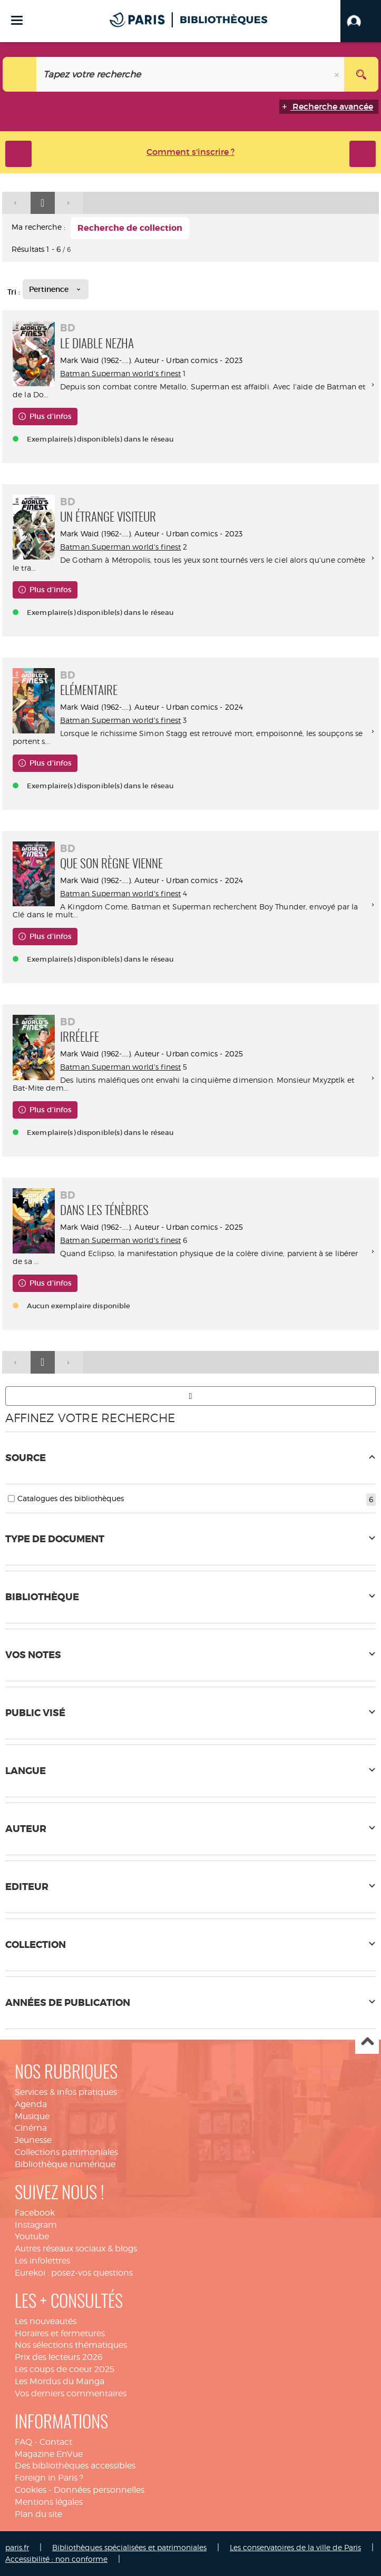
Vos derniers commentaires (70, 2393)
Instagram (36, 2225)
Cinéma (31, 2128)
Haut (367, 2042)
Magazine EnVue (49, 2454)
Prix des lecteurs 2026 (59, 2357)
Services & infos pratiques (66, 2092)
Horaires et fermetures (60, 2333)
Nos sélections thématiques (71, 2345)
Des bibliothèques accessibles (75, 2466)
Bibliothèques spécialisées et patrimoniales (129, 2547)
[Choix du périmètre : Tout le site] (20, 74)
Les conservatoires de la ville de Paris (295, 2547)
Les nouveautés (45, 2321)
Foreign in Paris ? (49, 2478)
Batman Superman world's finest (120, 373)
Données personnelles (99, 2490)
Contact (56, 2442)
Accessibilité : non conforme (56, 2558)
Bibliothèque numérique (65, 2164)
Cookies (30, 2490)
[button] (360, 21)
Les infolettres (42, 2261)
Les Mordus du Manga (59, 2381)
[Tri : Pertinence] (56, 289)
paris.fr (17, 2547)
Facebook (35, 2213)
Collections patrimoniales (66, 2152)
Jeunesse (33, 2140)
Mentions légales (49, 2502)
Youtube (32, 2236)
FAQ (23, 2442)
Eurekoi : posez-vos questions (74, 2273)
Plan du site (38, 2514)
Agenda (31, 2104)
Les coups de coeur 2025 (64, 2369)
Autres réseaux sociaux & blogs (76, 2249)
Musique (32, 2116)
